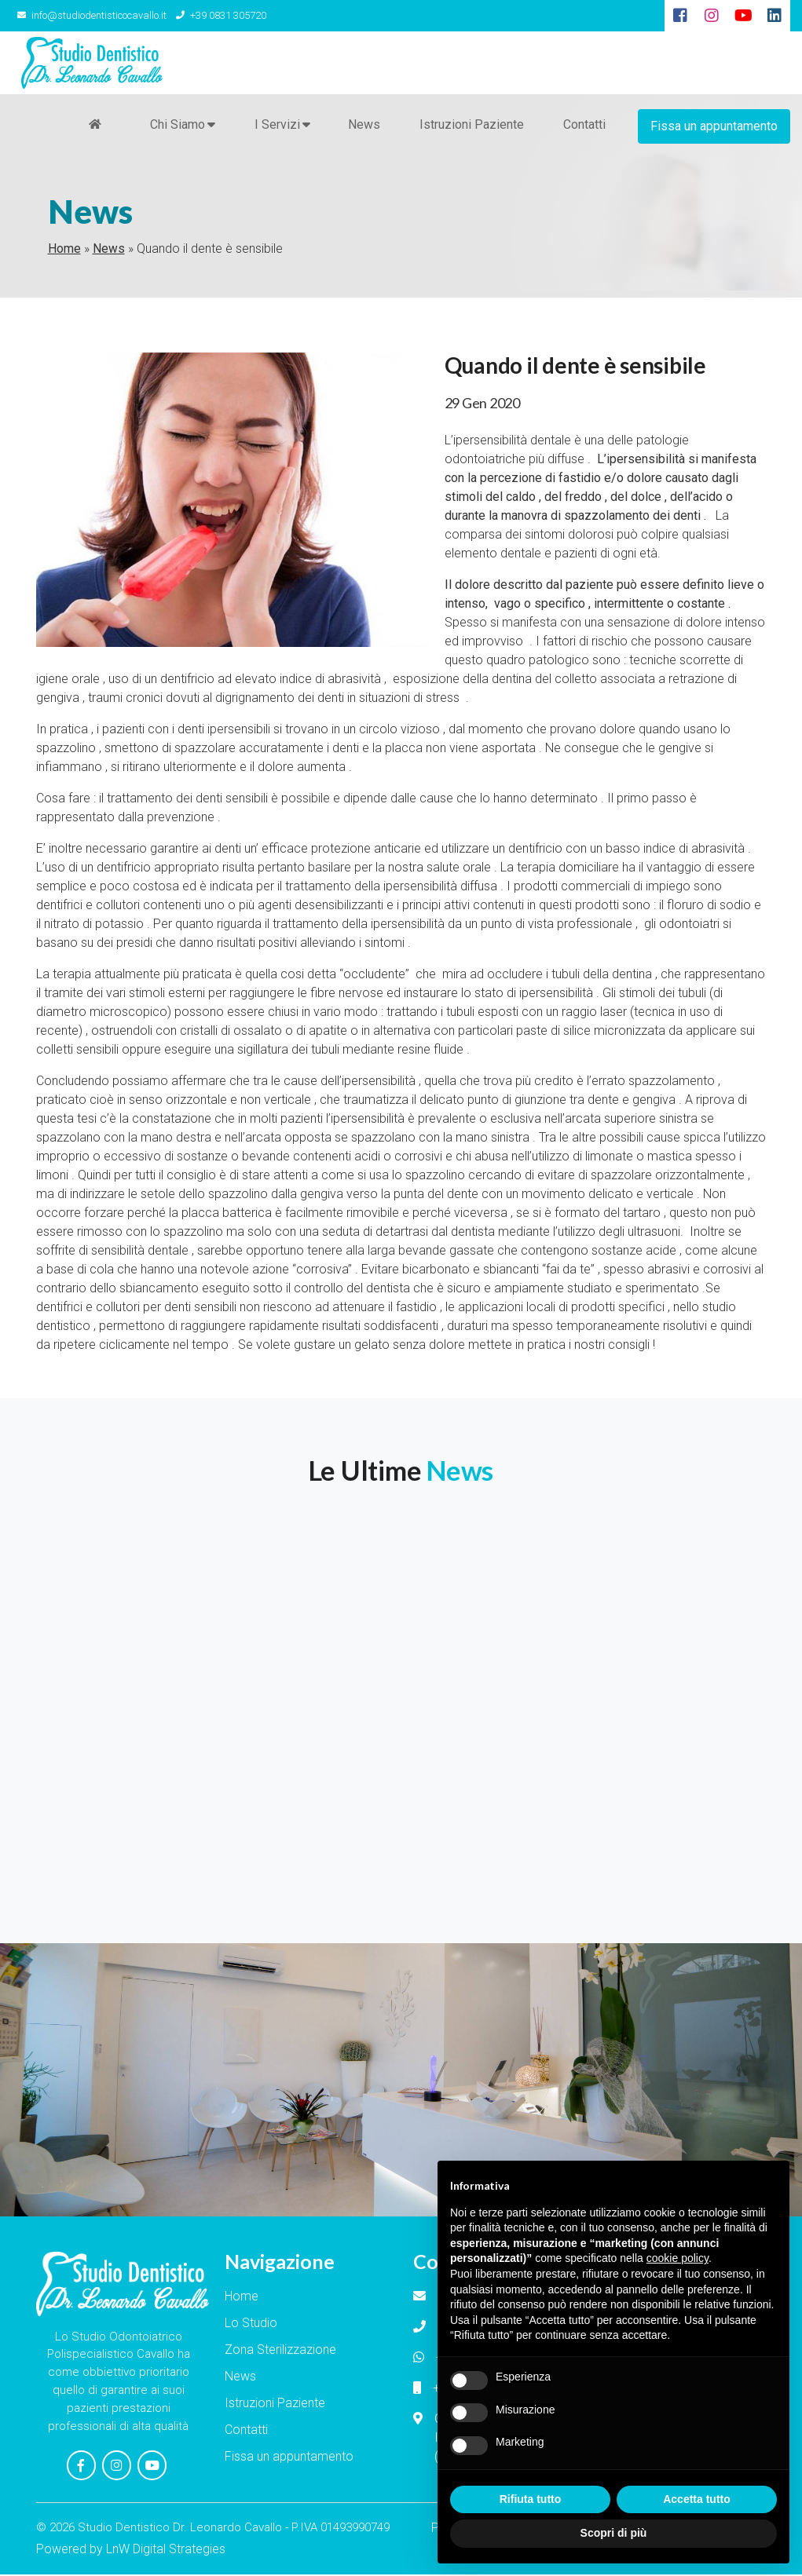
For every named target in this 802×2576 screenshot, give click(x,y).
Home (64, 251)
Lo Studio (251, 2325)
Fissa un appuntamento (714, 125)
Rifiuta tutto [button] (531, 2499)
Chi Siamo (176, 126)
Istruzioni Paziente (471, 125)
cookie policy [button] (677, 2258)
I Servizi (276, 126)
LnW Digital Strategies (165, 2550)
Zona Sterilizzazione (280, 2351)
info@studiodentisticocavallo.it (90, 15)
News (363, 125)
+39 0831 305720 (217, 15)
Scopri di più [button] (613, 2533)
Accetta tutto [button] (697, 2499)
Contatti (583, 125)
